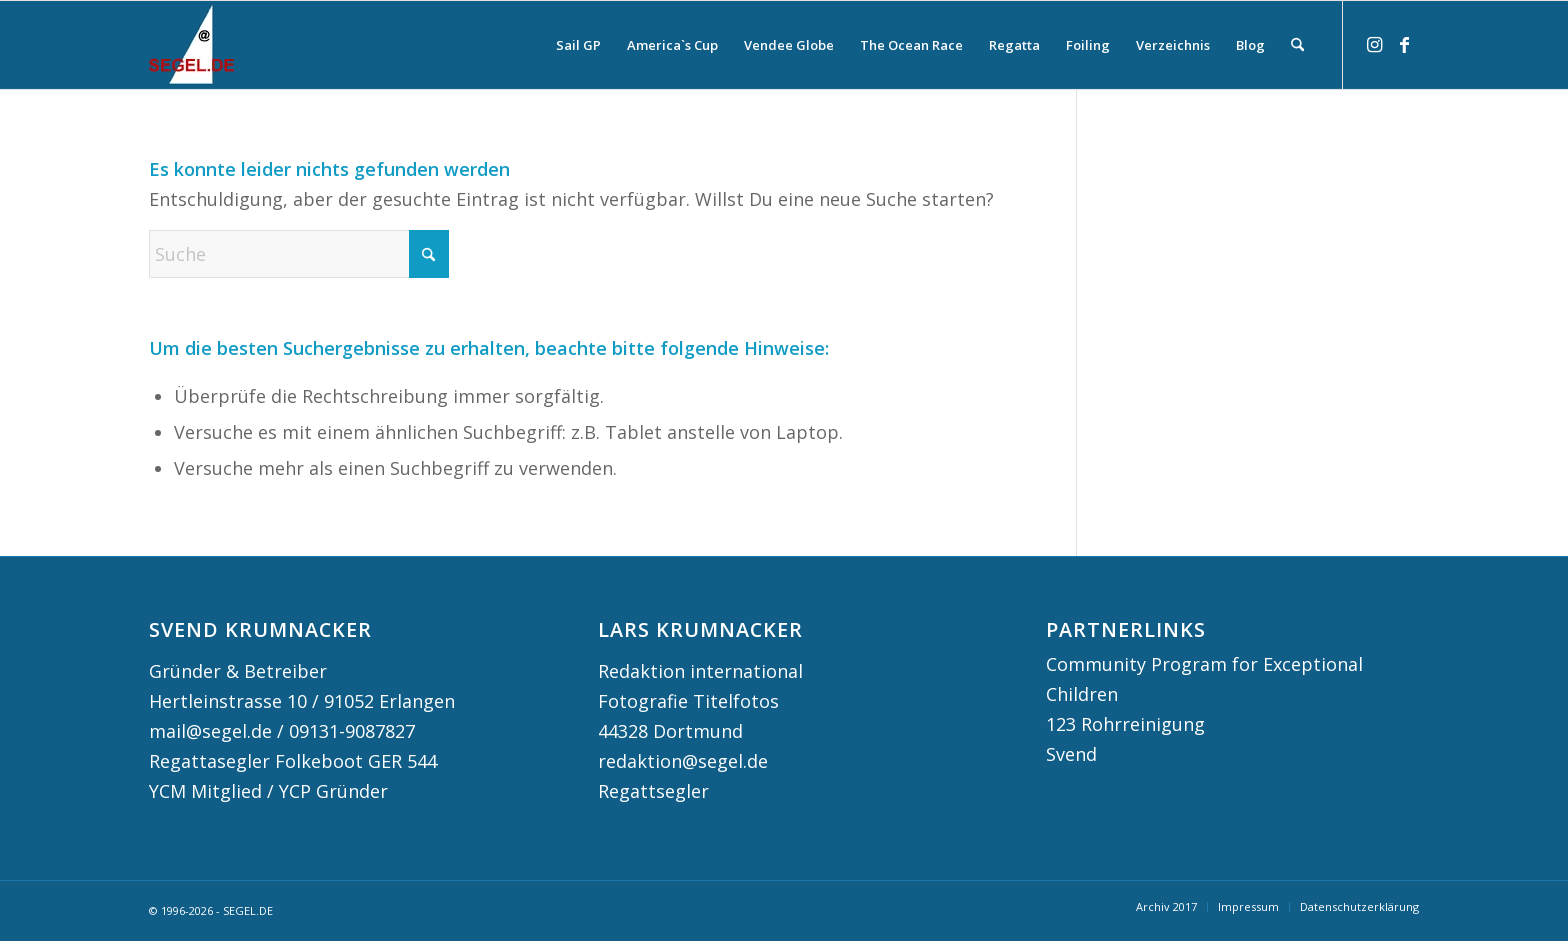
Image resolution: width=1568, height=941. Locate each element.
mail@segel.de (210, 731)
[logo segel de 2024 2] (191, 45)
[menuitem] (578, 45)
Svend (1071, 754)
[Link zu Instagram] (1374, 44)
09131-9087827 (352, 731)
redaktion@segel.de (683, 761)
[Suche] (1297, 45)
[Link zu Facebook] (1404, 44)
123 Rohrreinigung (1125, 724)
